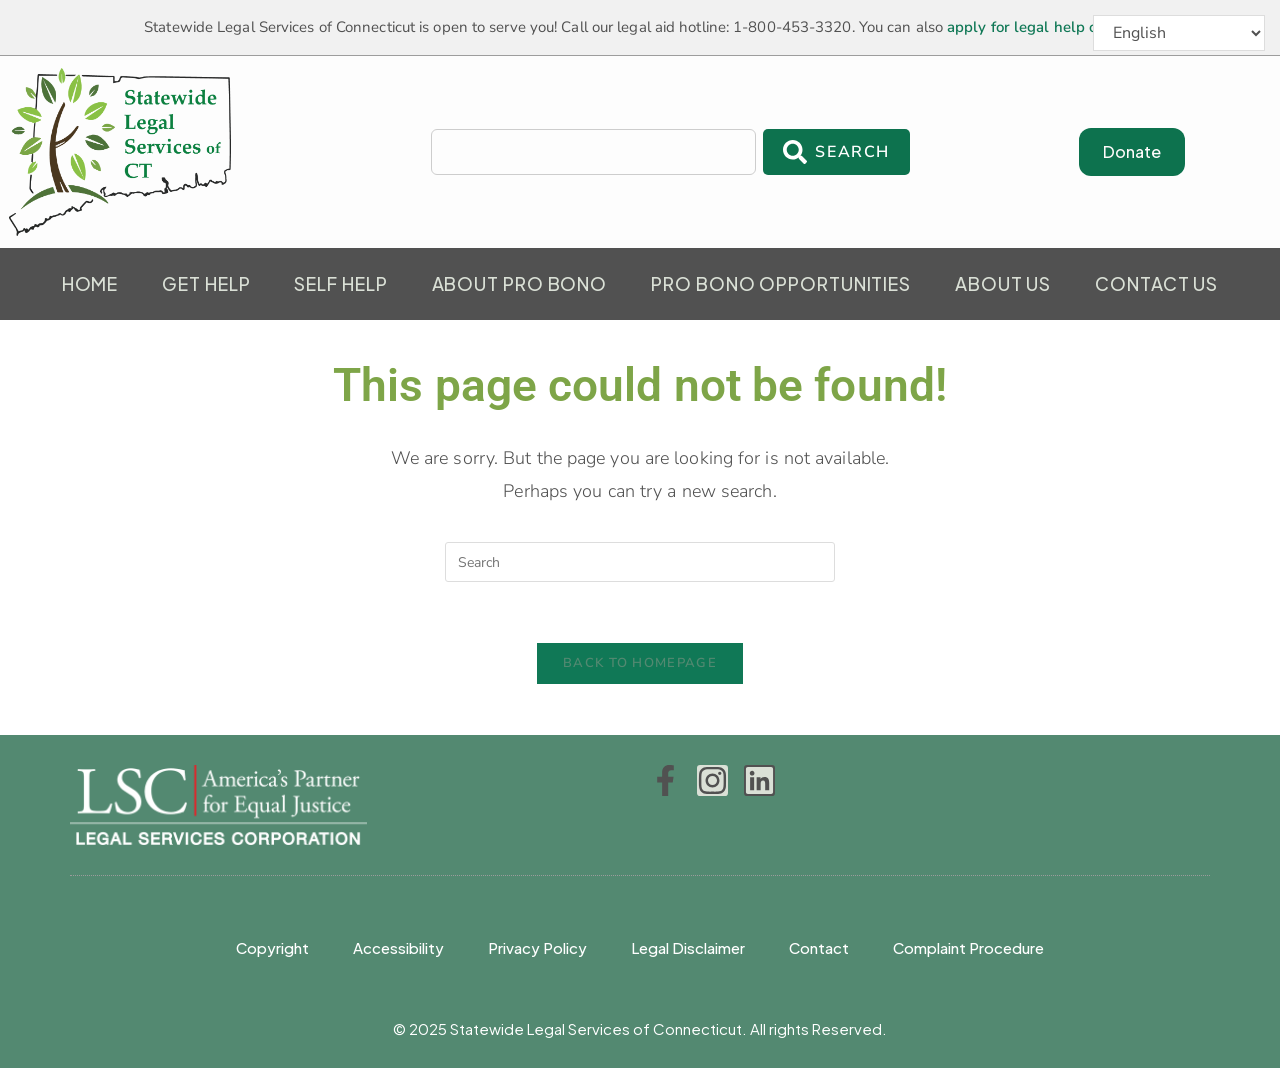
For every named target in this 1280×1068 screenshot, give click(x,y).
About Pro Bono (520, 283)
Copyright (272, 947)
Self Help (340, 283)
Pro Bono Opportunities (781, 283)
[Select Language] (1179, 33)
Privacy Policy (537, 947)
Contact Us (1156, 283)
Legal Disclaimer (688, 947)
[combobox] (594, 152)
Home (90, 283)
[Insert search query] (640, 562)
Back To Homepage (640, 663)
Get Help (206, 283)
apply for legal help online (1040, 27)
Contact (819, 947)
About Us (1003, 283)
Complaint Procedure (968, 947)
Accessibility (398, 947)
